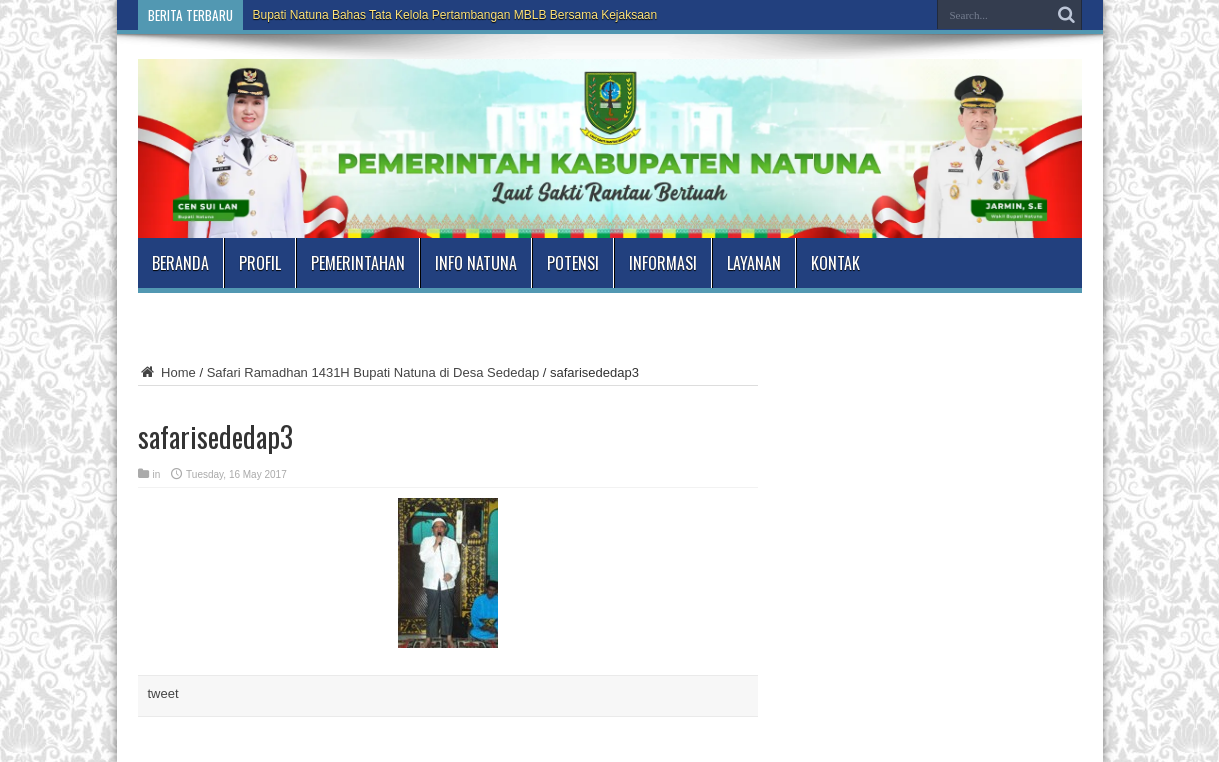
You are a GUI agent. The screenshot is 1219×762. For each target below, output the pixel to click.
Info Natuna (476, 263)
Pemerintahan (358, 263)
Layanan (754, 263)
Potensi (573, 263)
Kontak (835, 263)
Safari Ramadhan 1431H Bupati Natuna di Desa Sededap (373, 372)
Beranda (180, 263)
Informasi (663, 263)
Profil (260, 263)
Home (167, 372)
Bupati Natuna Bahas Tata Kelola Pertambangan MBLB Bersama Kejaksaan (455, 15)
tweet (163, 693)
